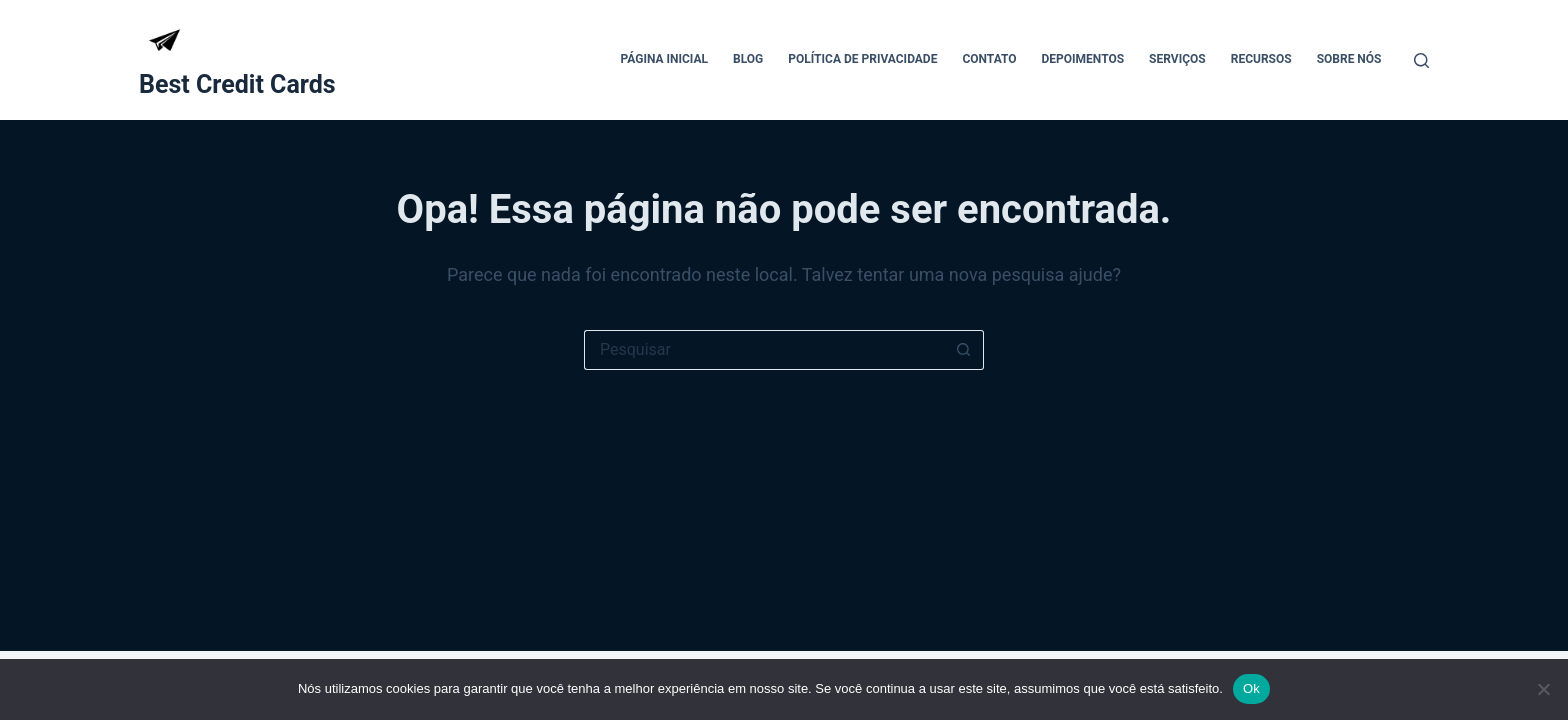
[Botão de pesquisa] (964, 350)
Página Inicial (664, 59)
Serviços (1177, 59)
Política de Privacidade (862, 59)
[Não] (1543, 689)
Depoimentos (1083, 59)
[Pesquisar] (1421, 60)
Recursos (1261, 59)
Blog (748, 59)
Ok (1251, 688)
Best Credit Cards (237, 84)
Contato (989, 59)
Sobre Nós (1349, 59)
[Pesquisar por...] (764, 350)
